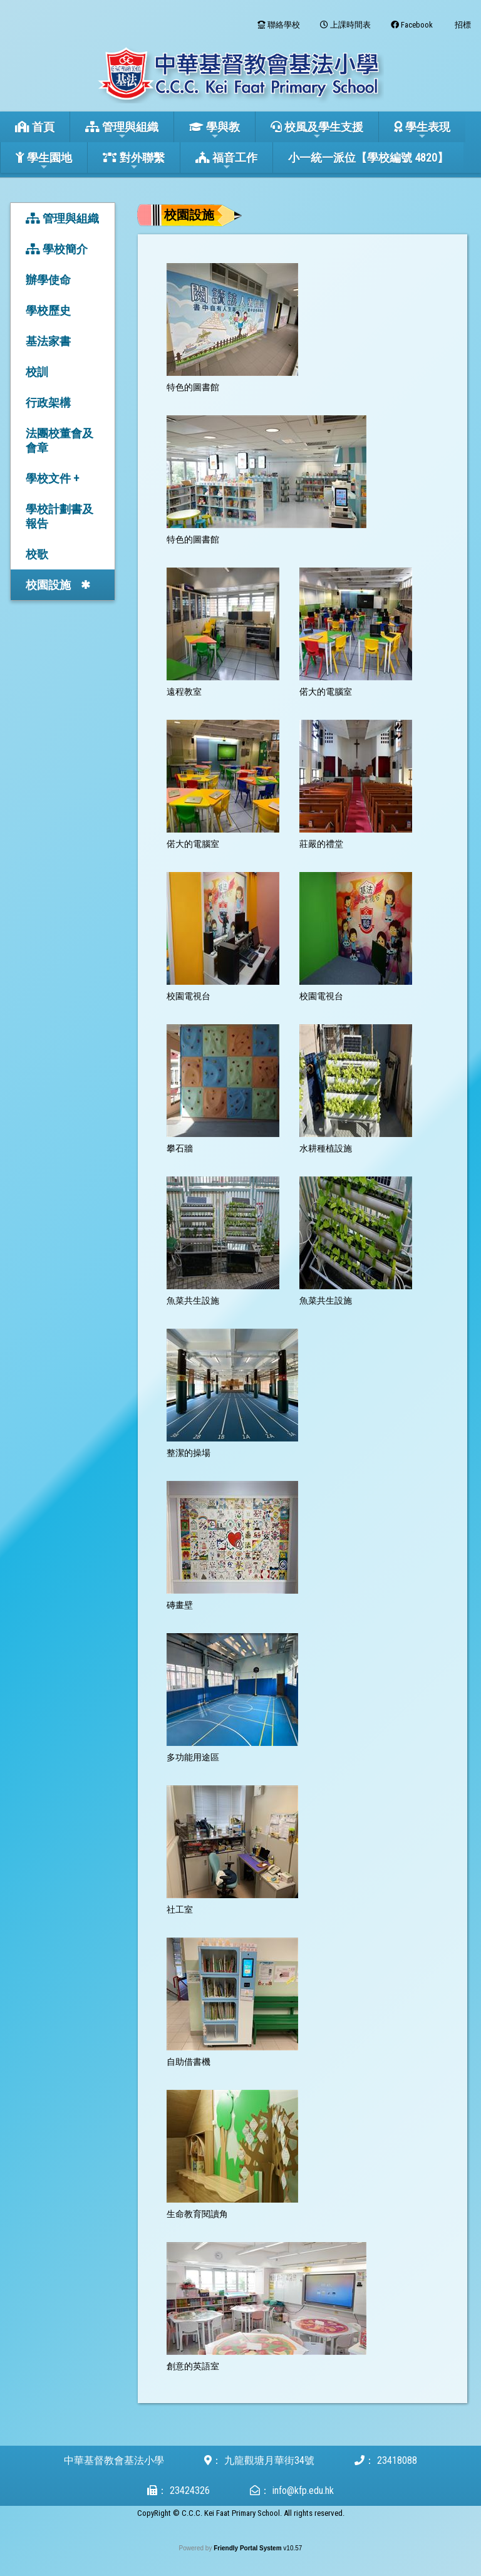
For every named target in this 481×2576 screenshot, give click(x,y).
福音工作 (226, 161)
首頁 (34, 126)
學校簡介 (57, 249)
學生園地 (44, 161)
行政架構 (48, 402)
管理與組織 (121, 130)
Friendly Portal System (248, 2548)
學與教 (214, 130)
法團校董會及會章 (59, 440)
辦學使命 (48, 279)
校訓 (37, 371)
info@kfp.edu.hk (303, 2490)
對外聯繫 (134, 161)
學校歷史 (48, 310)
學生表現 (422, 130)
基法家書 (48, 341)
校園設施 (48, 584)
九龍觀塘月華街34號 (269, 2460)
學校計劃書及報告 (59, 516)
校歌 (37, 554)
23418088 (397, 2460)
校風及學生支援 (317, 130)
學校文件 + (52, 478)
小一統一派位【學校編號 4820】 (368, 157)
